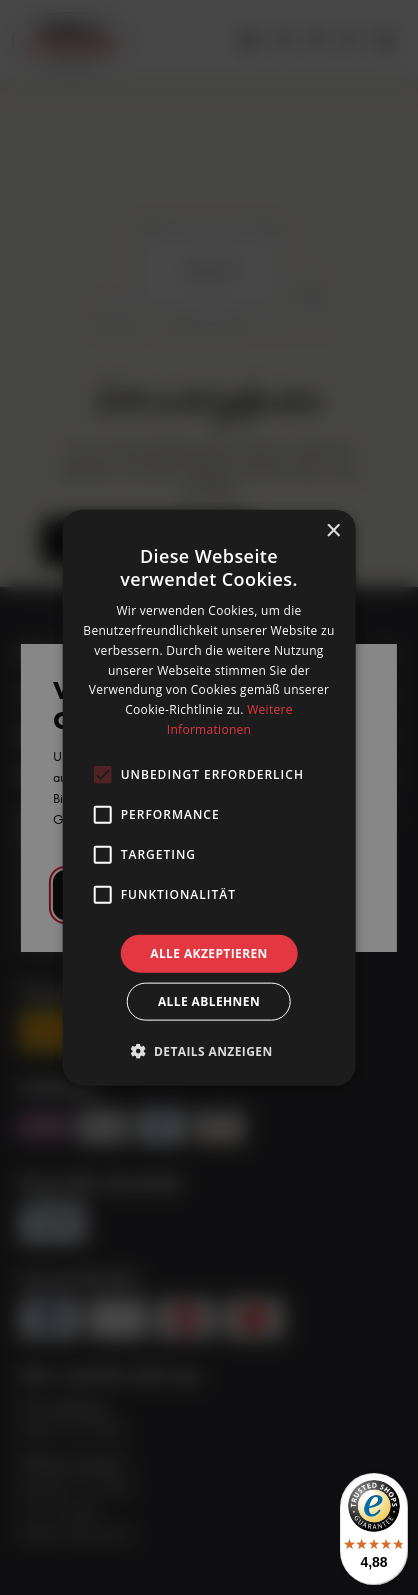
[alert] (209, 797)
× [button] (332, 530)
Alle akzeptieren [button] (209, 952)
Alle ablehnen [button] (209, 1001)
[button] (208, 1051)
